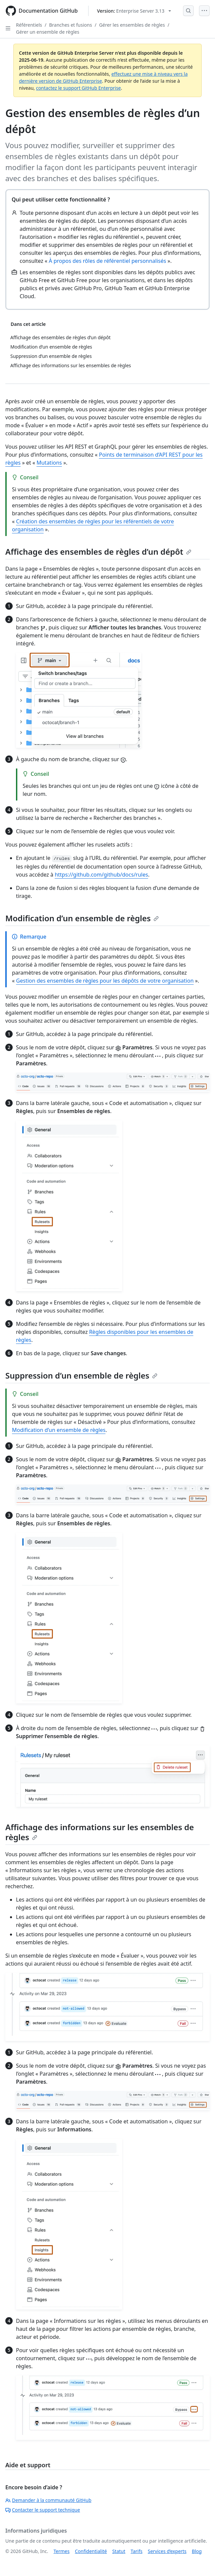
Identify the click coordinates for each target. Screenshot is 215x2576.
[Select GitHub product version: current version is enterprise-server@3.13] (134, 11)
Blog (197, 2551)
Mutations (49, 462)
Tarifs (136, 2551)
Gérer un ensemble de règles (47, 32)
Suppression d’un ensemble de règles (81, 1375)
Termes (62, 2551)
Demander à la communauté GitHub (48, 2500)
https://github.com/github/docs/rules (101, 874)
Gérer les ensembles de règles (132, 25)
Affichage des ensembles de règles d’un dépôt (98, 551)
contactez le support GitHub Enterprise (78, 88)
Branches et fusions (70, 25)
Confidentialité (91, 2551)
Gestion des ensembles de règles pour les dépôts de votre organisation (104, 980)
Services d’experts (167, 2551)
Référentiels (29, 25)
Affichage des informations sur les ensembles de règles (99, 1832)
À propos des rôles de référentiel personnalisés (107, 261)
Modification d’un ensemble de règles (82, 918)
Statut (118, 2551)
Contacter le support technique (42, 2510)
